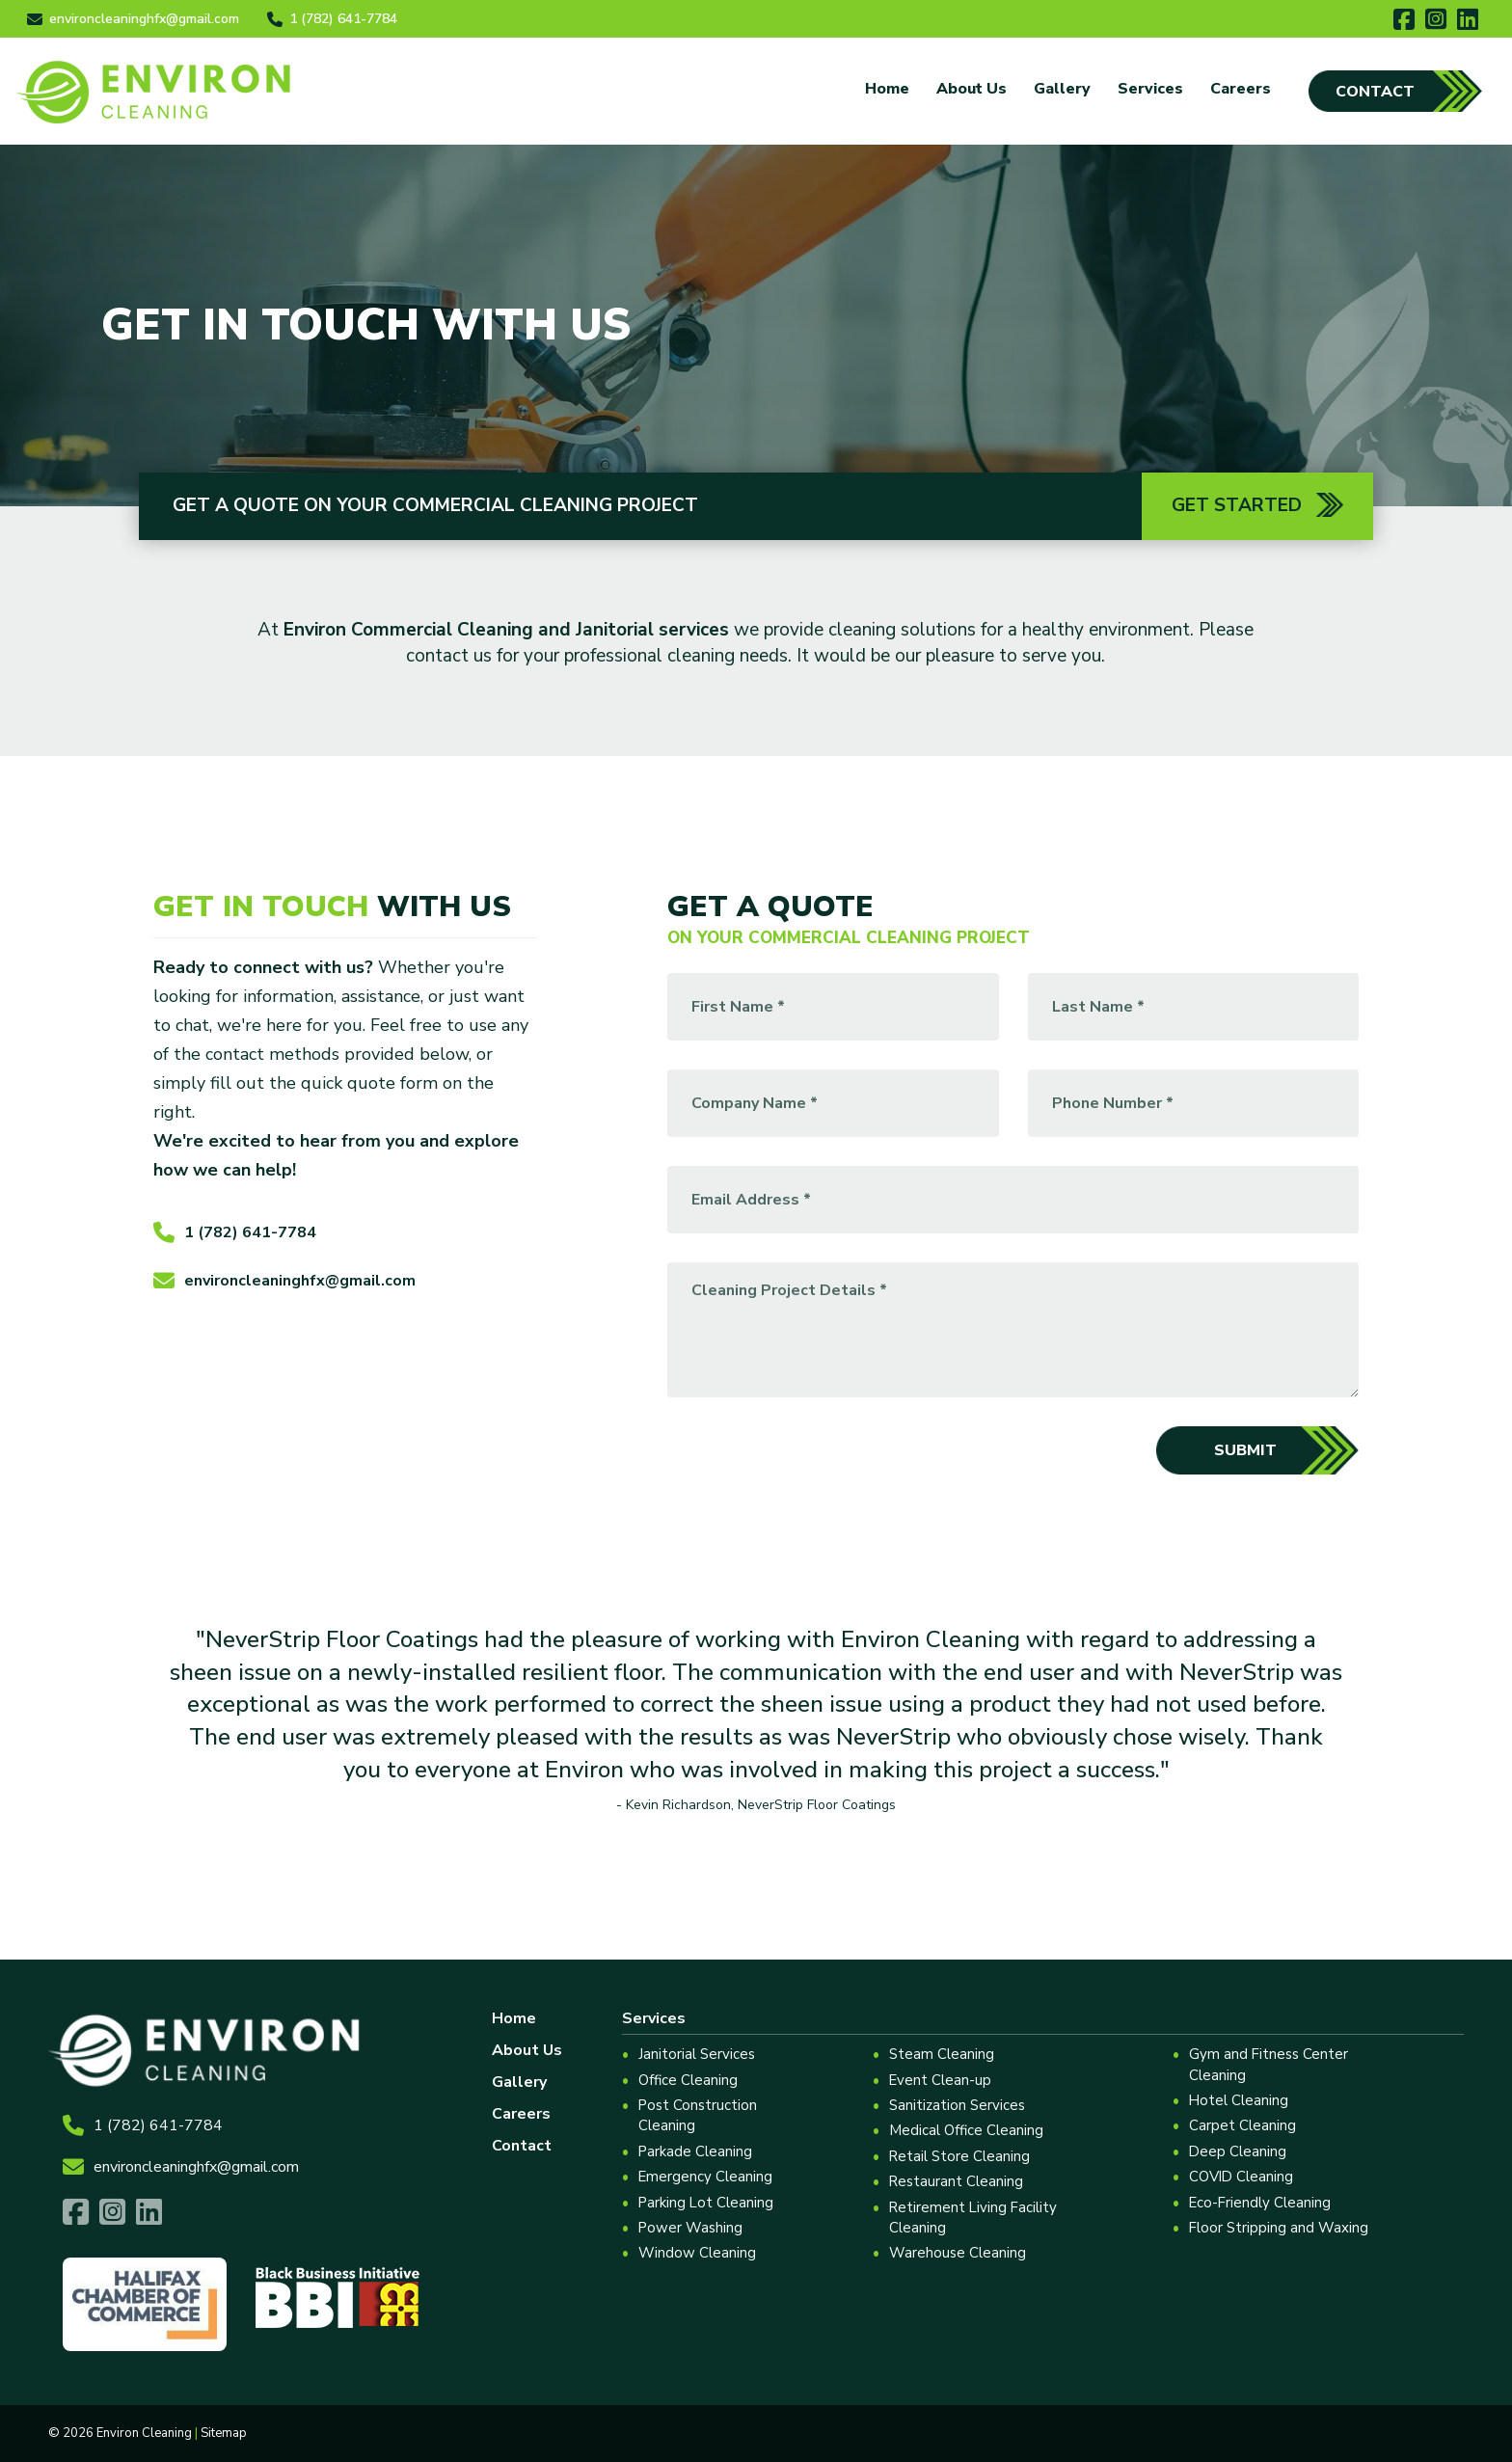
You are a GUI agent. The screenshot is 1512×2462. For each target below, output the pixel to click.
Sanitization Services (957, 2105)
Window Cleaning (697, 2252)
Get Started (1257, 505)
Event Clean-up (940, 2080)
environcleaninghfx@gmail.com (284, 1282)
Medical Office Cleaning (966, 2130)
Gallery (1062, 88)
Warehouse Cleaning (957, 2252)
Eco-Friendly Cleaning (1262, 2202)
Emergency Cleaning (705, 2176)
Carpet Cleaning (1243, 2125)
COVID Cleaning (1243, 2176)
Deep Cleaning (1239, 2151)
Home (887, 88)
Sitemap (224, 2433)
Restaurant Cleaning (956, 2181)
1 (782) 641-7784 (234, 1234)
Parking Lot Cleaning (706, 2202)
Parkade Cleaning (695, 2151)
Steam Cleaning (941, 2054)
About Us (971, 88)
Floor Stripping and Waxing (1280, 2227)
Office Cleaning (688, 2080)
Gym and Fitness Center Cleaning (1270, 2064)
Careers (1240, 88)
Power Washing (690, 2227)
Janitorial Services (696, 2054)
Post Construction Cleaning (698, 2115)
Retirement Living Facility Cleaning (974, 2217)
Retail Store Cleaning (960, 2156)
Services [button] (1150, 88)
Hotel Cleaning (1240, 2100)
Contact (1375, 91)
